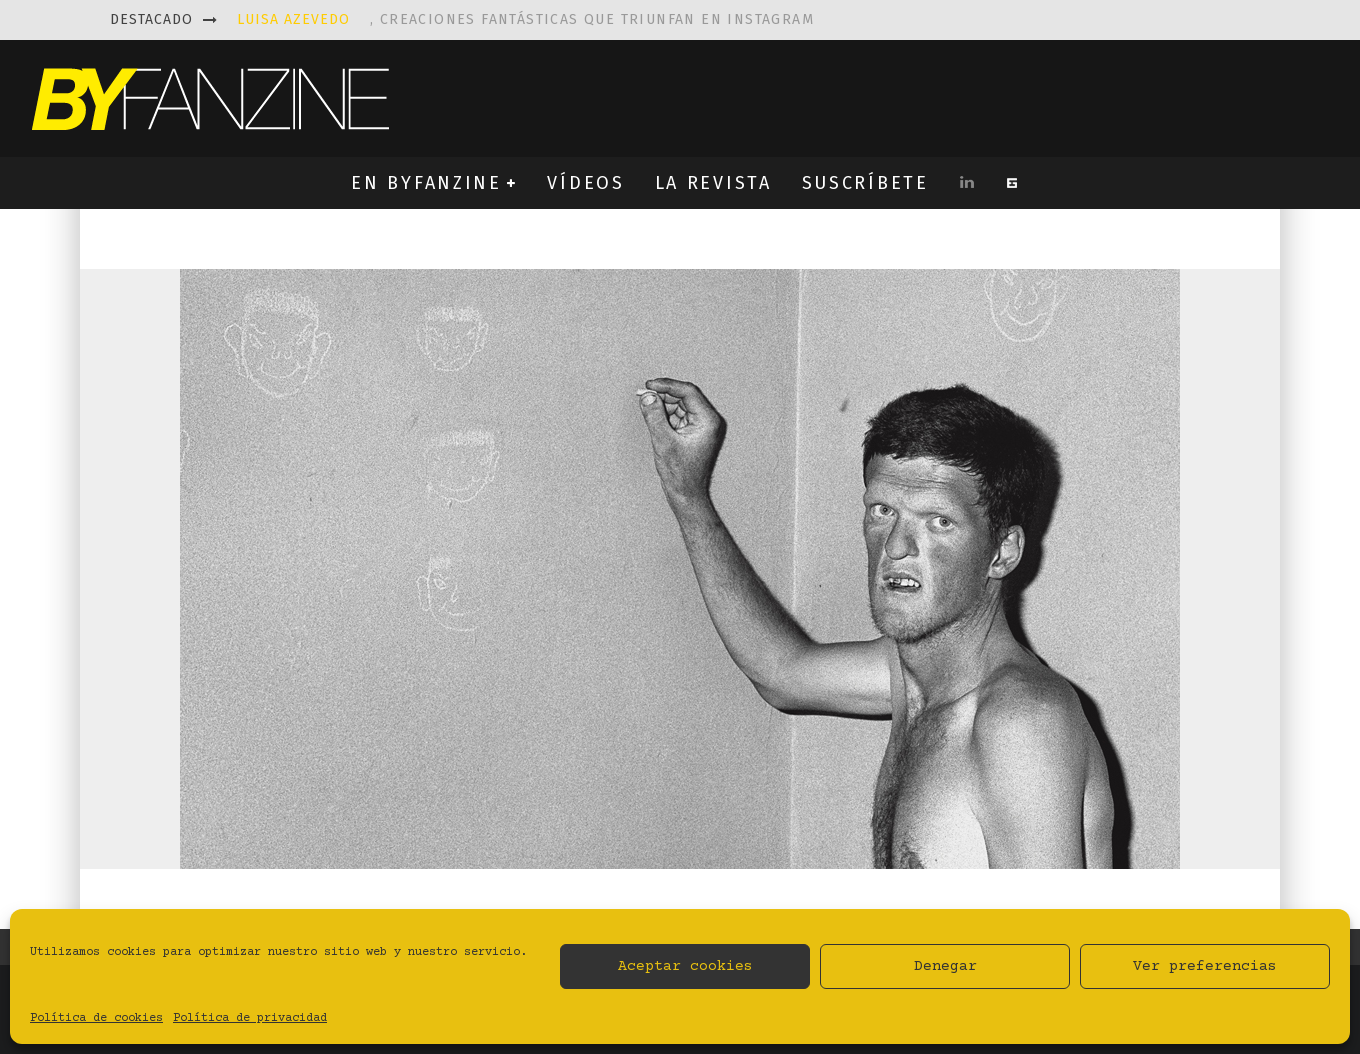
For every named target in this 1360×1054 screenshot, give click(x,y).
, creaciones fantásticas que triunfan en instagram (525, 19)
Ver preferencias (1205, 966)
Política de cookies (96, 1018)
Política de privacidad (250, 1018)
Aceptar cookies (685, 966)
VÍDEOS (585, 183)
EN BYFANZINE (426, 183)
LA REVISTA (713, 183)
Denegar (945, 966)
